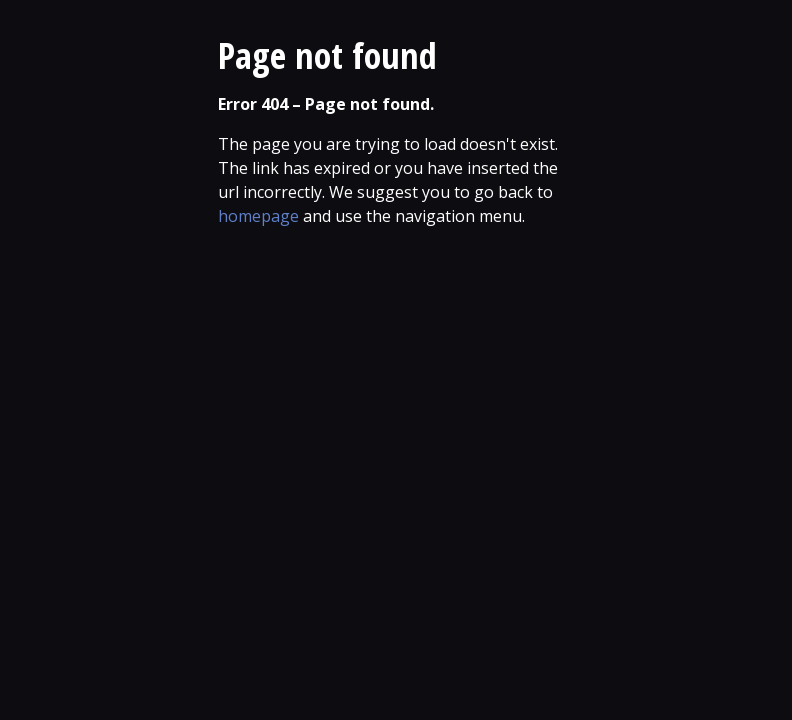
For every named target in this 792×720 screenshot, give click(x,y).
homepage (258, 216)
